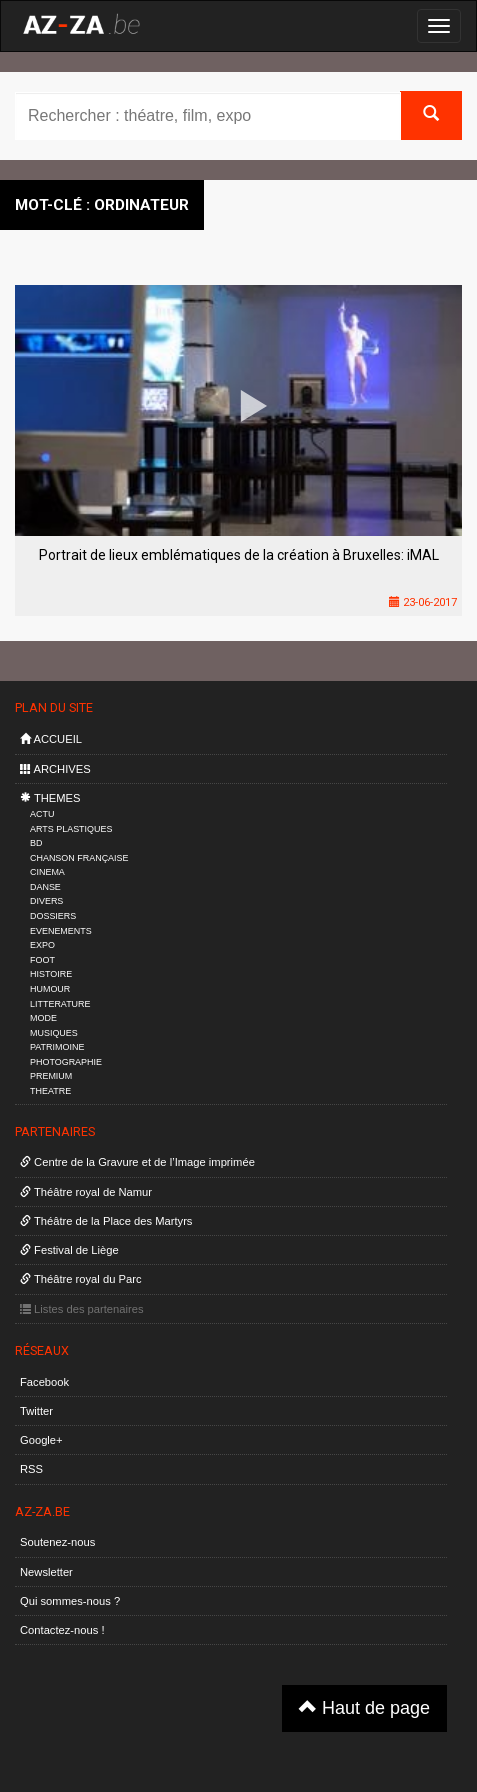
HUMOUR (50, 989)
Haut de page (364, 1707)
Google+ (41, 1440)
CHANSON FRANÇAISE (79, 858)
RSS (31, 1469)
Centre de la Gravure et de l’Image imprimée (137, 1162)
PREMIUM (51, 1076)
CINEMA (47, 872)
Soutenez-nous (57, 1542)
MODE (43, 1018)
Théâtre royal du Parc (80, 1279)
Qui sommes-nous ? (70, 1601)
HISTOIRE (51, 974)
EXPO (42, 945)
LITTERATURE (60, 1004)
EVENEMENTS (61, 931)
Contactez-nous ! (62, 1630)
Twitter (36, 1411)
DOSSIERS (53, 916)
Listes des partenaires (82, 1309)
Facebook (44, 1382)
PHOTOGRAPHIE (66, 1062)
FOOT (42, 960)
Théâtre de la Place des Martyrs (106, 1221)
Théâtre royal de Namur (86, 1192)
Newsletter (46, 1572)
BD (36, 843)
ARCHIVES (55, 769)
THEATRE (50, 1091)
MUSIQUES (54, 1033)
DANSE (45, 887)
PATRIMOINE (57, 1047)
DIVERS (46, 901)
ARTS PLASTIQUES (71, 829)
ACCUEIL (51, 739)
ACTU (42, 814)
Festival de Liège (69, 1250)
